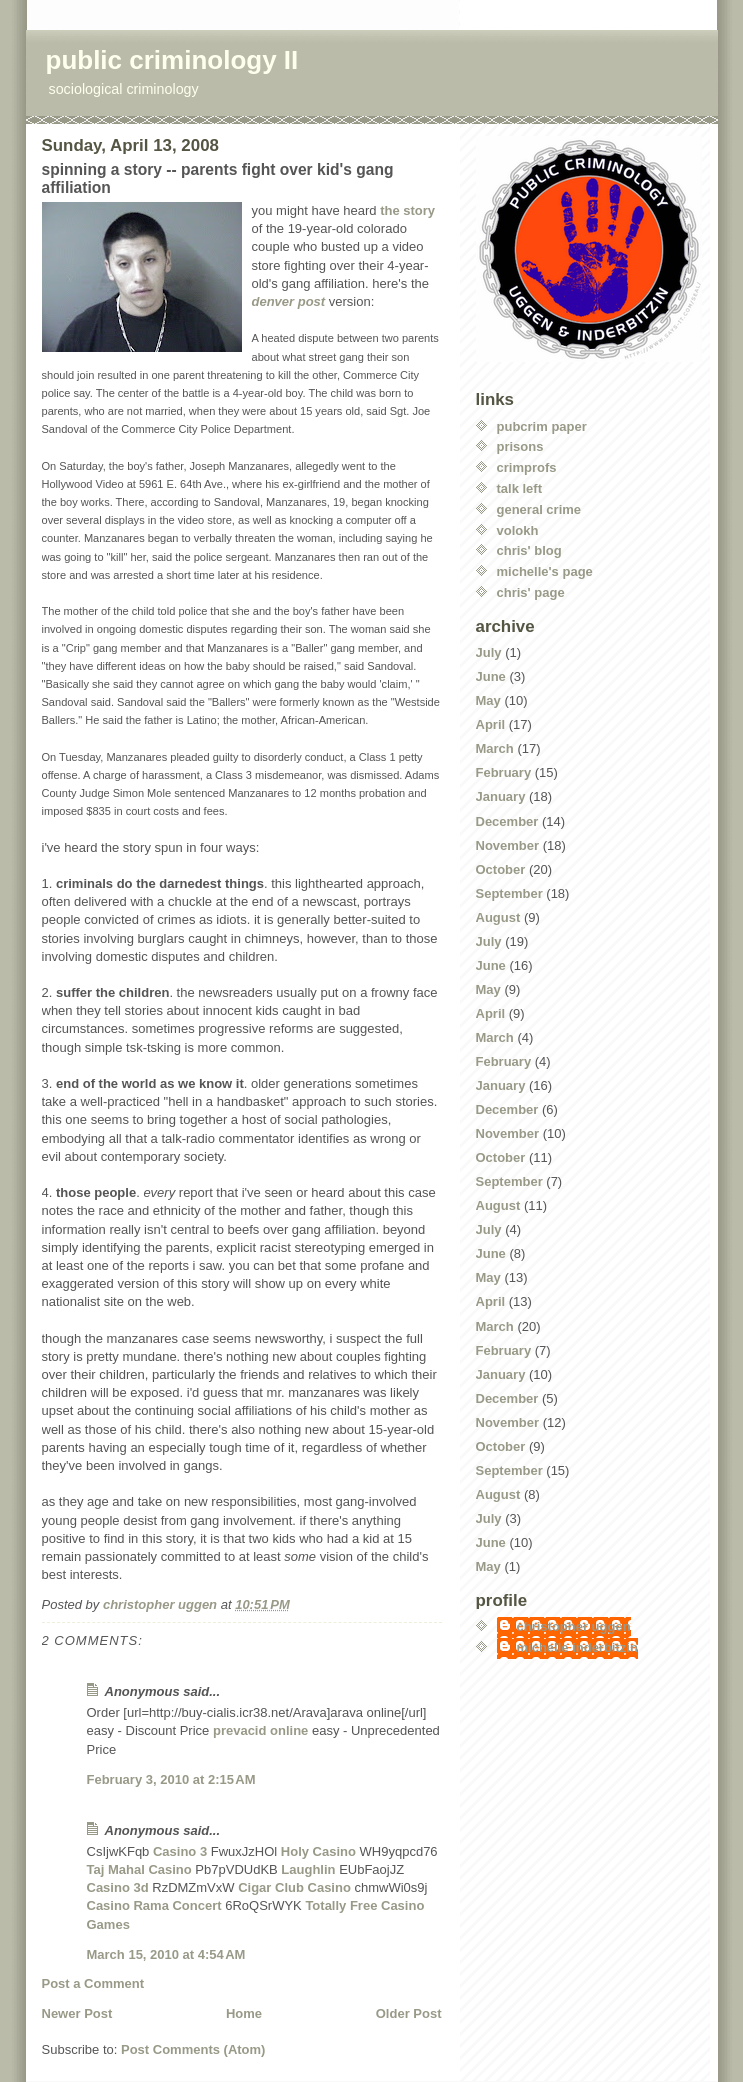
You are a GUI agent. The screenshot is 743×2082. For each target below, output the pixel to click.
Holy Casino (318, 1851)
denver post (289, 301)
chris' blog (529, 550)
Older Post (409, 2013)
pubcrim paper (542, 426)
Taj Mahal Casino (139, 1869)
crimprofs (527, 467)
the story (407, 210)
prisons (520, 446)
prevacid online (260, 1730)
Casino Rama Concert (154, 1905)
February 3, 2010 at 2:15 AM (171, 1779)
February (504, 772)
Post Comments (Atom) (193, 2049)
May (488, 700)
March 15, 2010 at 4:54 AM (166, 1954)
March (495, 748)
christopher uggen (574, 1626)
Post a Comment (93, 1983)
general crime (539, 509)
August (498, 917)
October (501, 869)
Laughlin (308, 1869)
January (501, 796)
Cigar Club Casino (294, 1887)
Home (244, 2013)
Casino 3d (118, 1887)
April (491, 724)
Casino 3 (180, 1851)
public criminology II (172, 60)
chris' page (531, 592)
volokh (518, 530)
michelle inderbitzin (577, 1647)
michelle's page (545, 571)
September (509, 893)
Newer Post (77, 2013)
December (507, 821)
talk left (520, 488)
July (489, 652)
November (508, 845)
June (491, 676)
